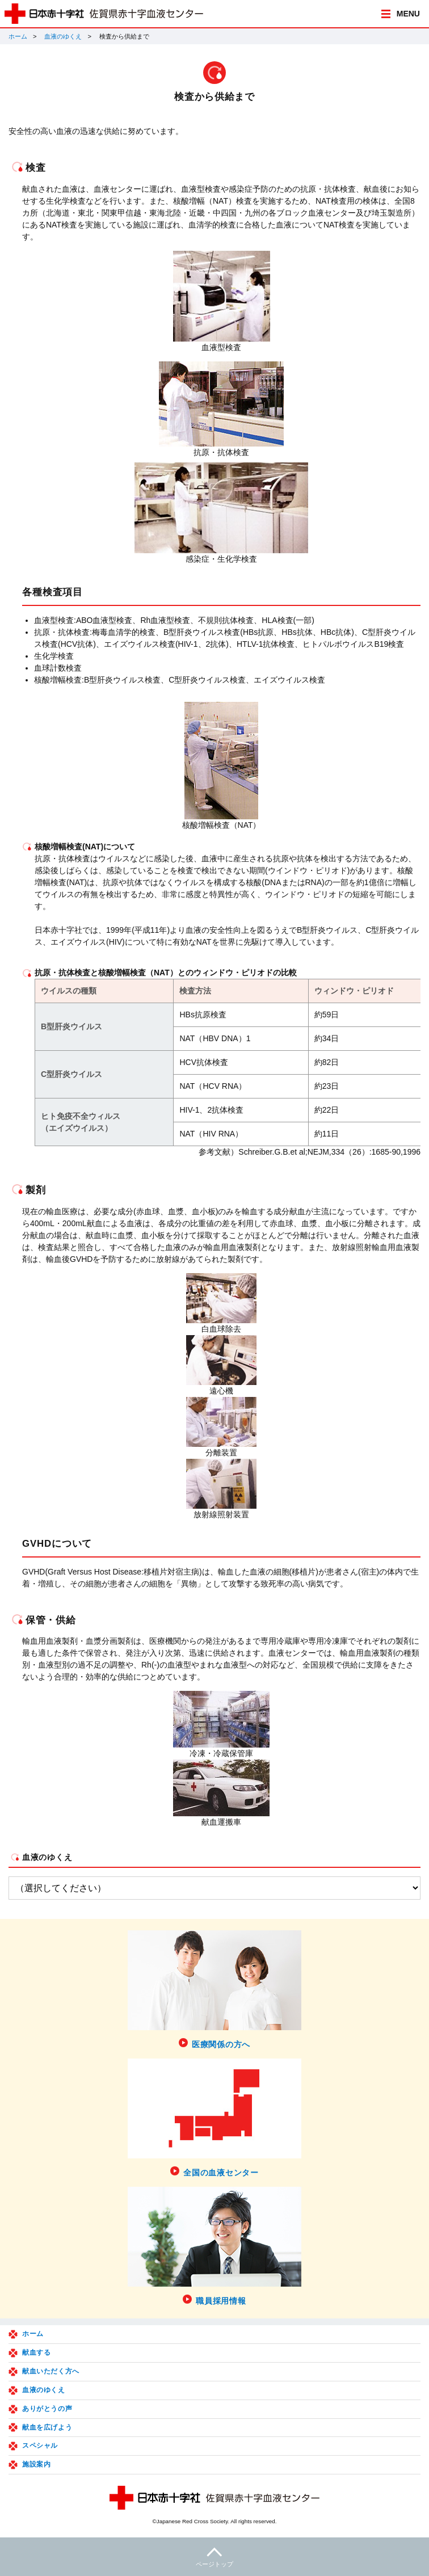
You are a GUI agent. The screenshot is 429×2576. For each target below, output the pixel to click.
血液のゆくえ (63, 36)
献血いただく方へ (50, 2371)
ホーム (18, 36)
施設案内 (36, 2464)
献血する (36, 2352)
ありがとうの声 (47, 2409)
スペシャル (40, 2445)
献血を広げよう (47, 2427)
